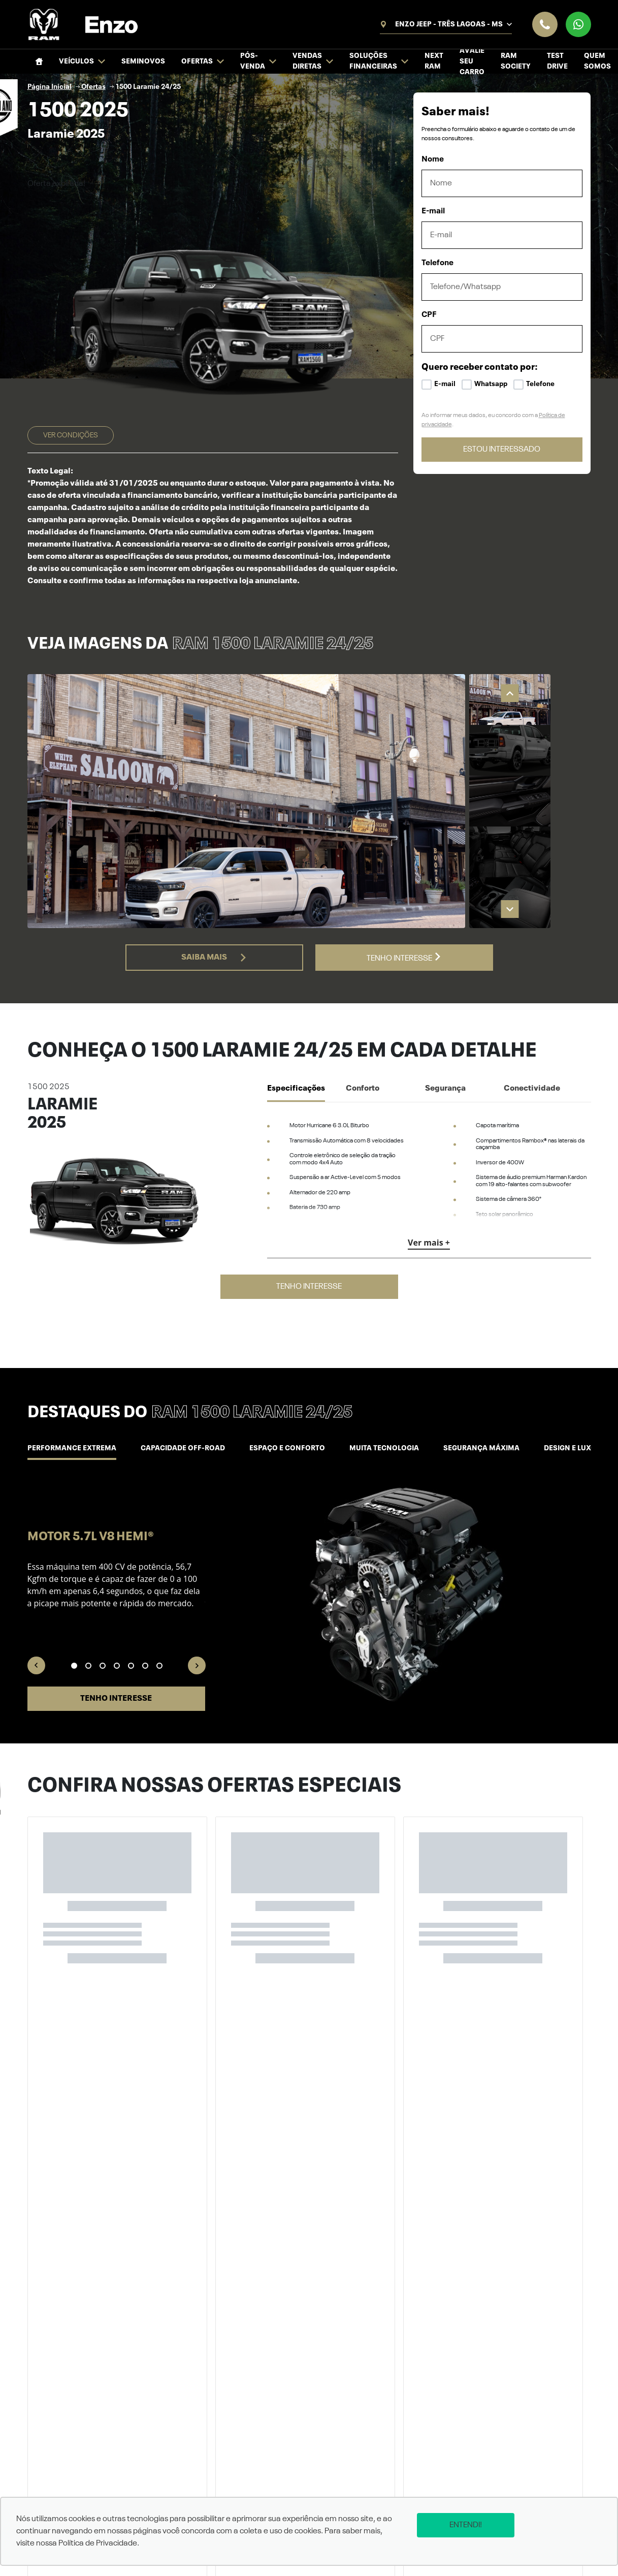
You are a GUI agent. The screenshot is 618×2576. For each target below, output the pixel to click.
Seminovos (143, 61)
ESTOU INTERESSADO (501, 450)
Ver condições (70, 435)
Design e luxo (570, 1448)
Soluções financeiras (378, 61)
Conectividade (532, 1089)
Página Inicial (49, 86)
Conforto (362, 1089)
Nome (432, 159)
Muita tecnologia (384, 1448)
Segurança (445, 1089)
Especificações (296, 1089)
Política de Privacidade (97, 2543)
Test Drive (557, 61)
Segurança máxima (481, 1448)
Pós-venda (258, 61)
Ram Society (516, 61)
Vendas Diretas (312, 61)
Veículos (82, 62)
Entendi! (465, 2525)
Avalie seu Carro (472, 61)
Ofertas (202, 62)
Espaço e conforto (287, 1448)
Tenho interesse (404, 957)
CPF (429, 315)
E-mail (433, 211)
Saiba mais (214, 957)
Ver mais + (429, 1242)
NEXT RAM (434, 61)
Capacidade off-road (183, 1448)
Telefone (437, 263)
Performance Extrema (71, 1448)
